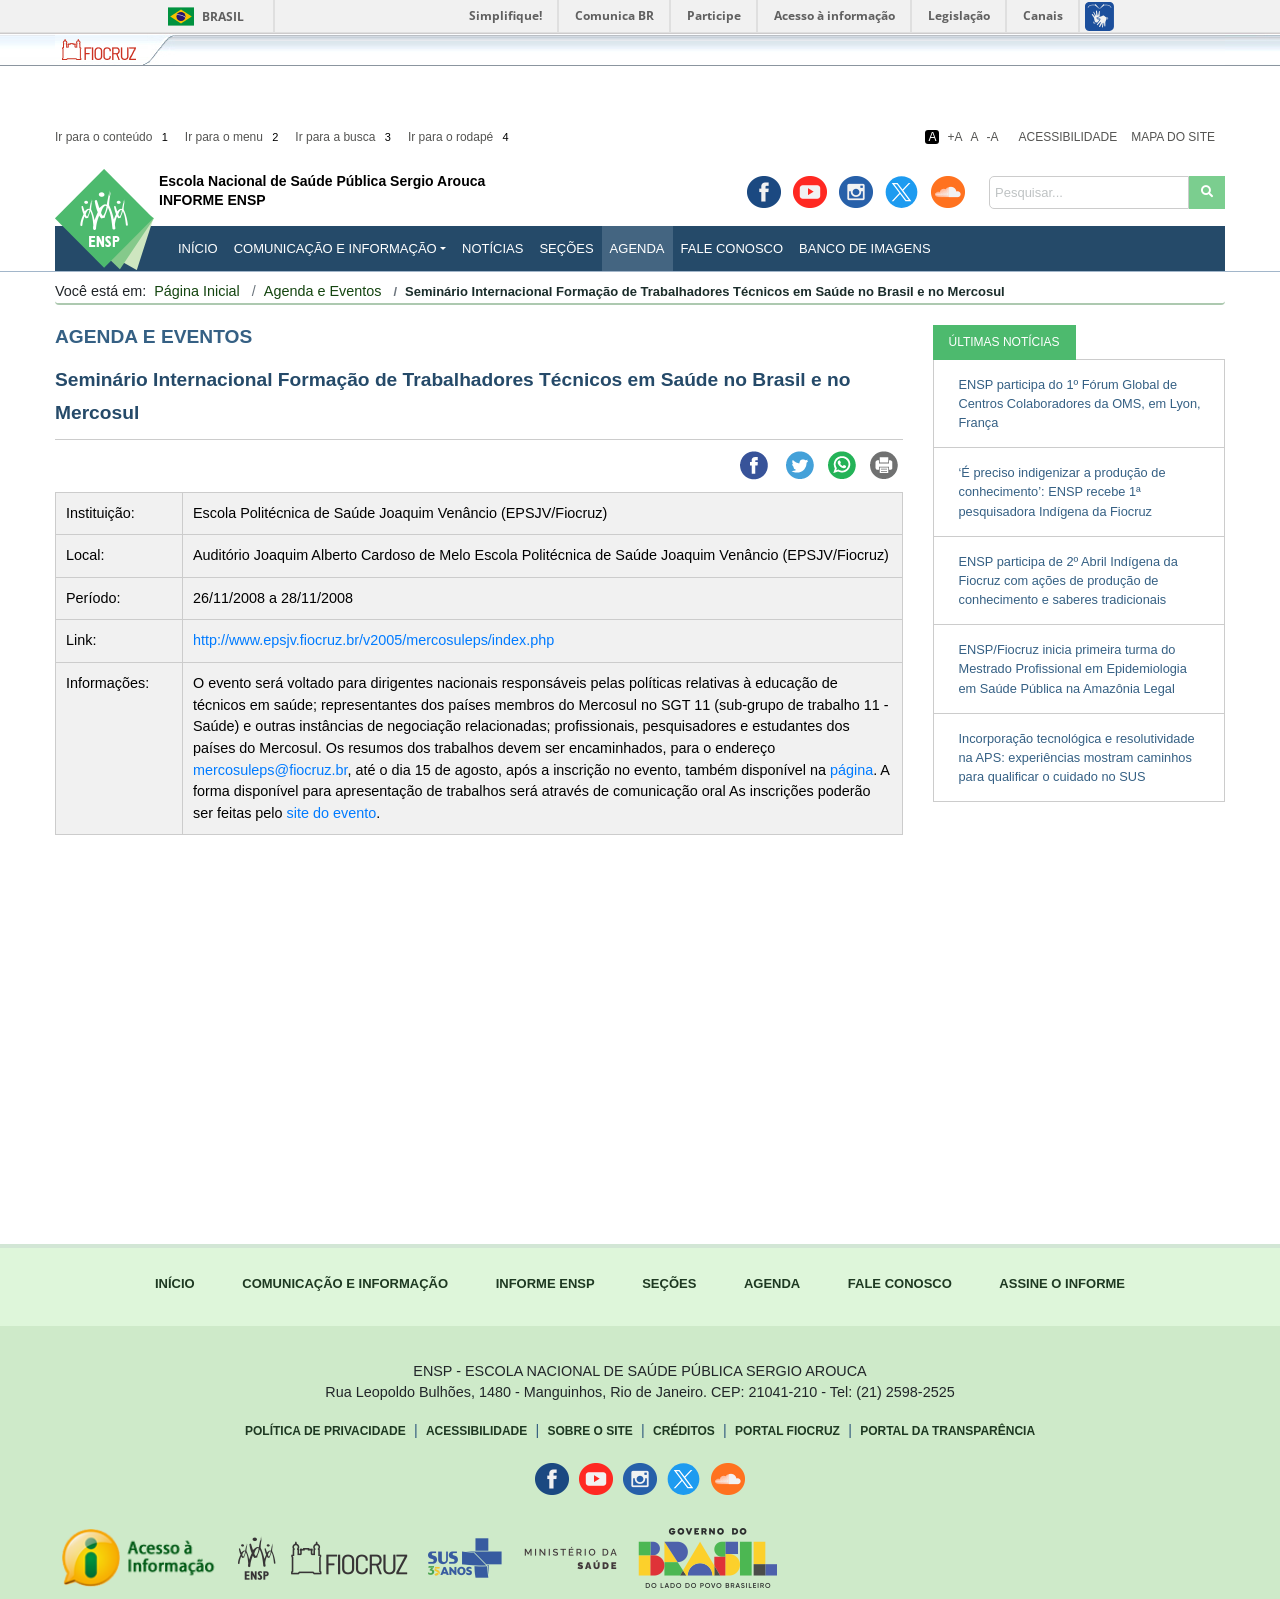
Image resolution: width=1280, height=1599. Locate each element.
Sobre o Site (589, 1431)
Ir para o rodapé (460, 137)
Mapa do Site (1173, 137)
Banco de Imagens (864, 248)
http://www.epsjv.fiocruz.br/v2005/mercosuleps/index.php (373, 640)
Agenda (637, 248)
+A (954, 137)
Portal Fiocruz (787, 1431)
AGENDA (772, 1283)
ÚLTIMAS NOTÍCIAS (1004, 342)
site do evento (332, 813)
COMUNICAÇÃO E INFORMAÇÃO (345, 1283)
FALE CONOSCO (900, 1283)
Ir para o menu (233, 137)
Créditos (684, 1431)
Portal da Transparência (947, 1431)
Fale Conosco (732, 248)
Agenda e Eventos (323, 291)
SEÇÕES (669, 1283)
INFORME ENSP (545, 1283)
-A (993, 137)
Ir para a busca (344, 137)
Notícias (492, 248)
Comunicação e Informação (335, 248)
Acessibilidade (1068, 137)
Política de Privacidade (325, 1431)
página (851, 770)
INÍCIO (198, 248)
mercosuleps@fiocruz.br (270, 770)
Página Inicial (197, 291)
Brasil (202, 16)
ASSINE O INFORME (1062, 1283)
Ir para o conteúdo (113, 137)
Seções (566, 248)
